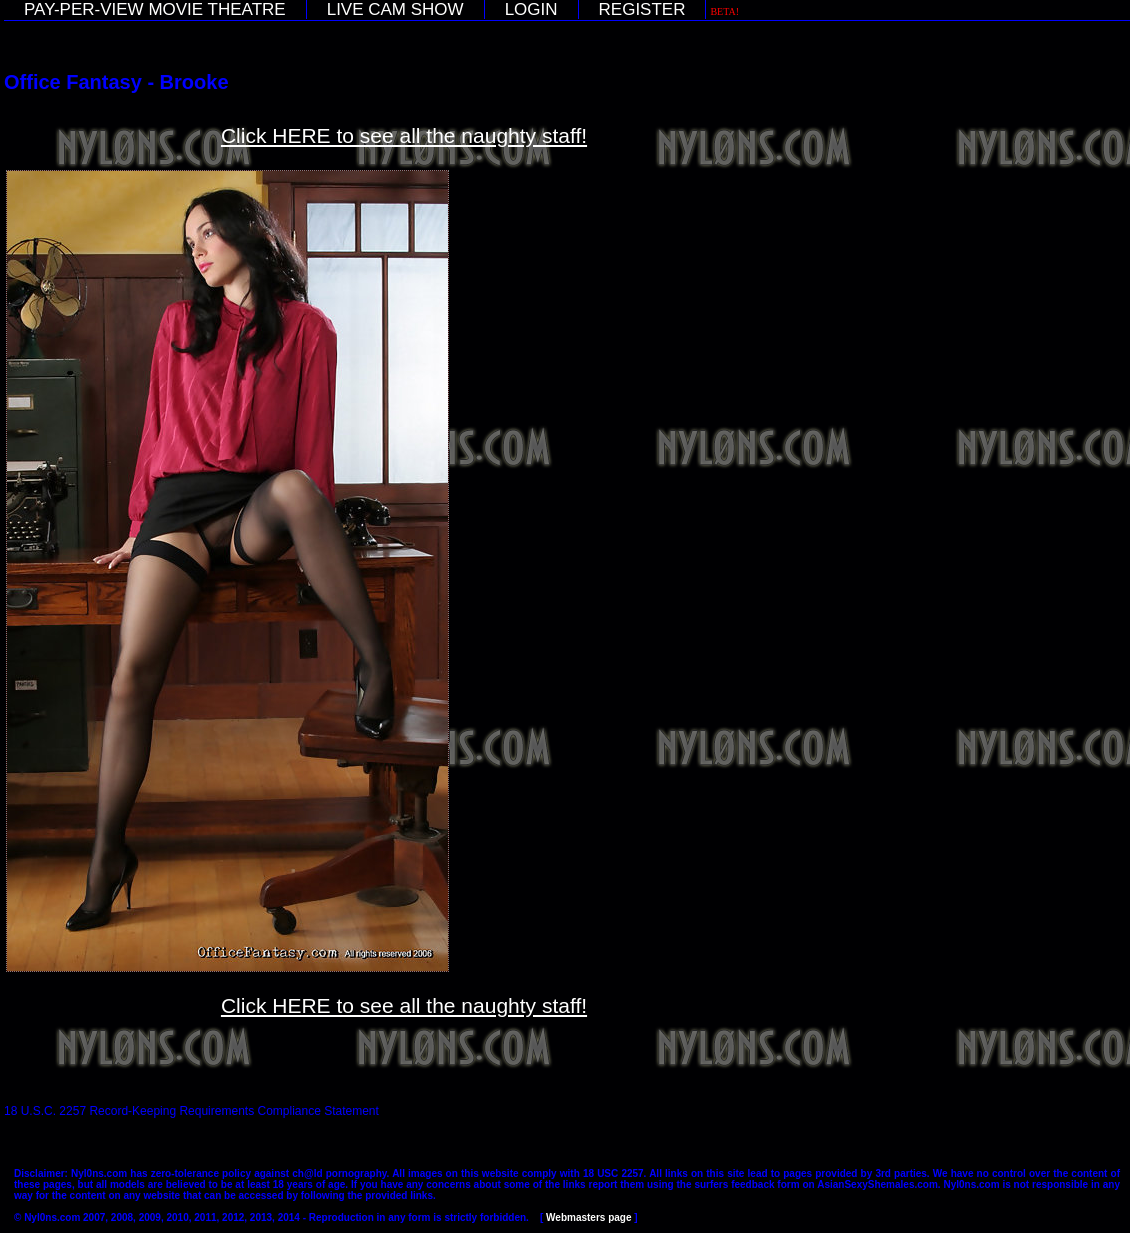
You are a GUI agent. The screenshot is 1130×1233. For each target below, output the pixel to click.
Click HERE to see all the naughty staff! (404, 135)
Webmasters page (588, 1217)
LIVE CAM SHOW (395, 9)
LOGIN (531, 9)
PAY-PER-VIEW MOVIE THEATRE (155, 9)
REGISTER (642, 9)
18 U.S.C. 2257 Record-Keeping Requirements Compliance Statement (191, 1111)
